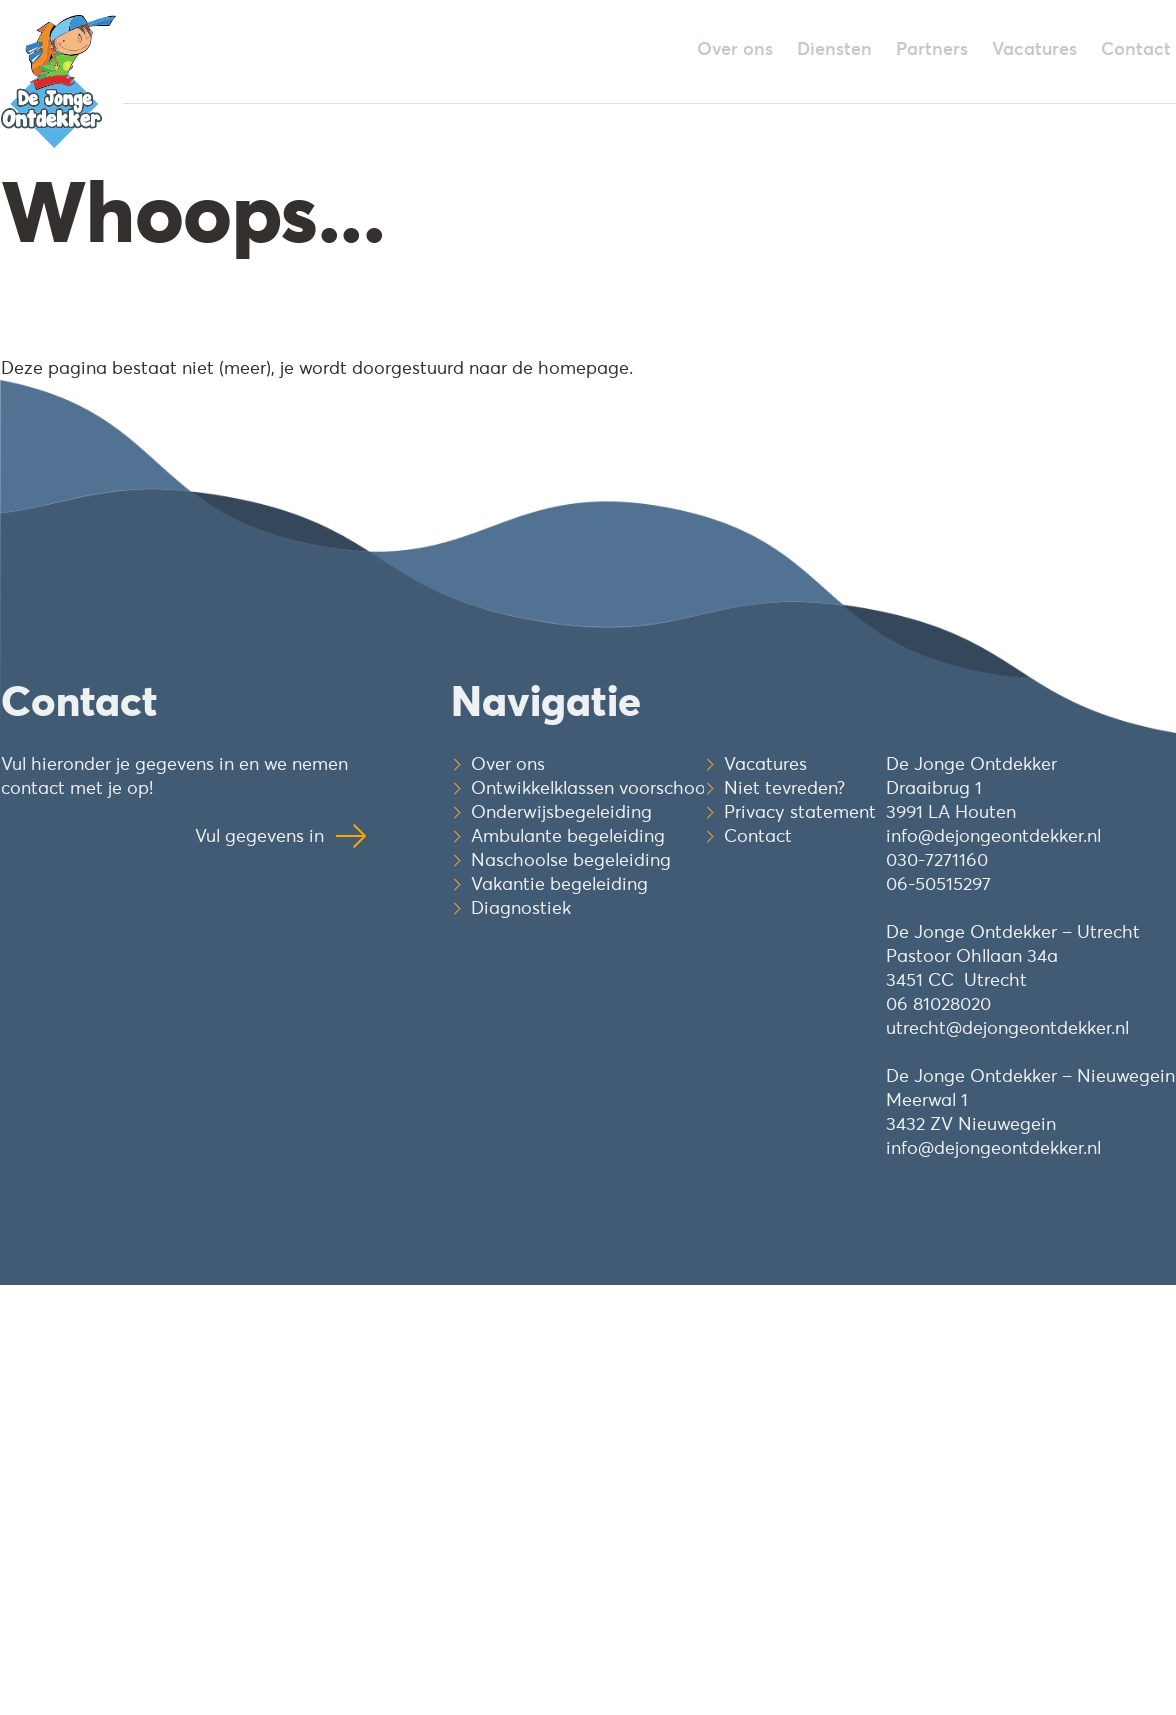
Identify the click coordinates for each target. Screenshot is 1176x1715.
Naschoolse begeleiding (571, 859)
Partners (932, 48)
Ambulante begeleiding (568, 835)
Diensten (834, 48)
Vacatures (1034, 48)
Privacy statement (800, 811)
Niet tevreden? (784, 787)
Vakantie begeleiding (559, 883)
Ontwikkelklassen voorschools (594, 787)
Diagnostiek (521, 907)
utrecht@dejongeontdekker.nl (1007, 1027)
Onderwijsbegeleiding (561, 811)
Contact (1136, 48)
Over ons (735, 48)
